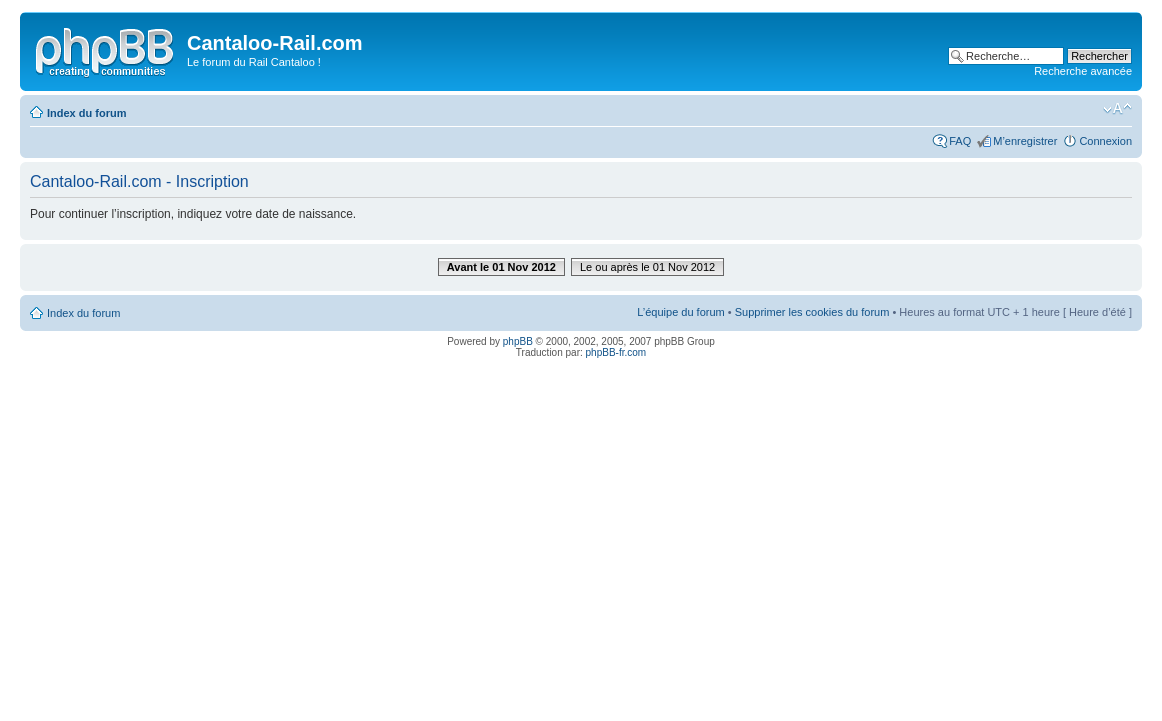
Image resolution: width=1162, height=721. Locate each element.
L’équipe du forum (680, 312)
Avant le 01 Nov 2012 (501, 267)
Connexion (1105, 141)
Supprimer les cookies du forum (812, 312)
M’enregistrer (1025, 141)
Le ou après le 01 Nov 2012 (647, 267)
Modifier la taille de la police (1117, 109)
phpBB (518, 341)
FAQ (960, 141)
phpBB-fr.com (616, 352)
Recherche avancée (1083, 71)
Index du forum (86, 113)
